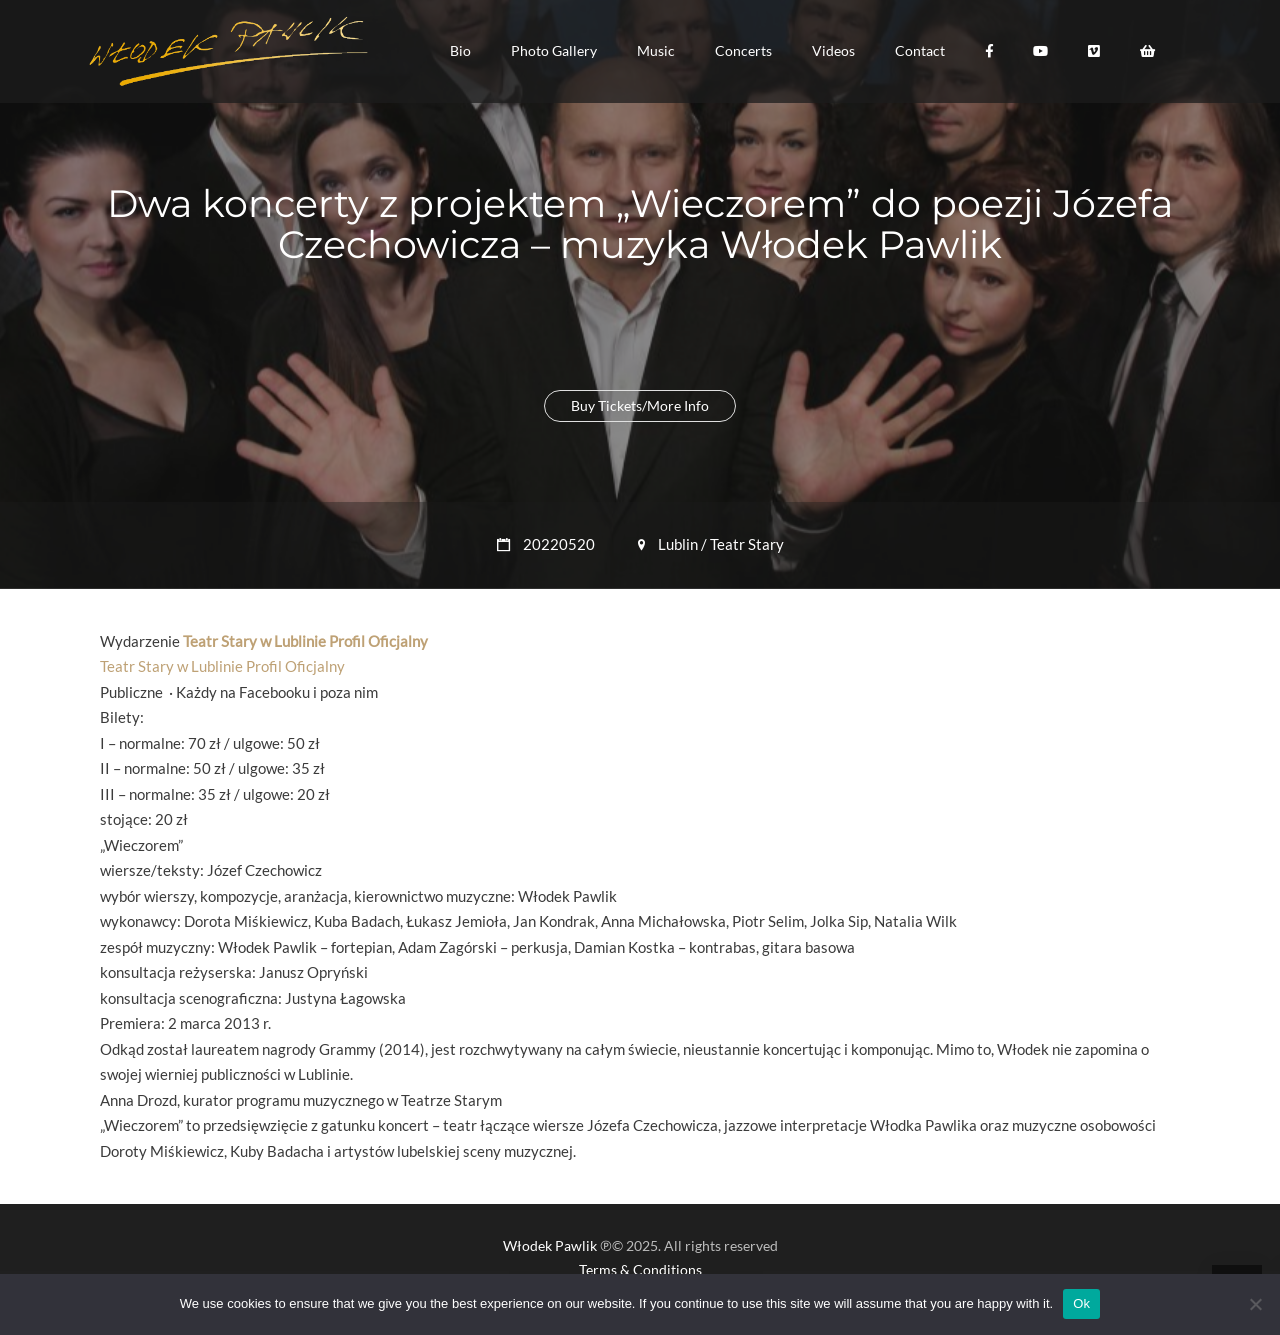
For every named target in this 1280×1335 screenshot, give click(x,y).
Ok (1081, 1303)
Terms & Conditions (640, 1269)
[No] (1255, 1304)
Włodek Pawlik (550, 1245)
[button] (460, 51)
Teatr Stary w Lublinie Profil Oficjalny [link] (305, 641)
